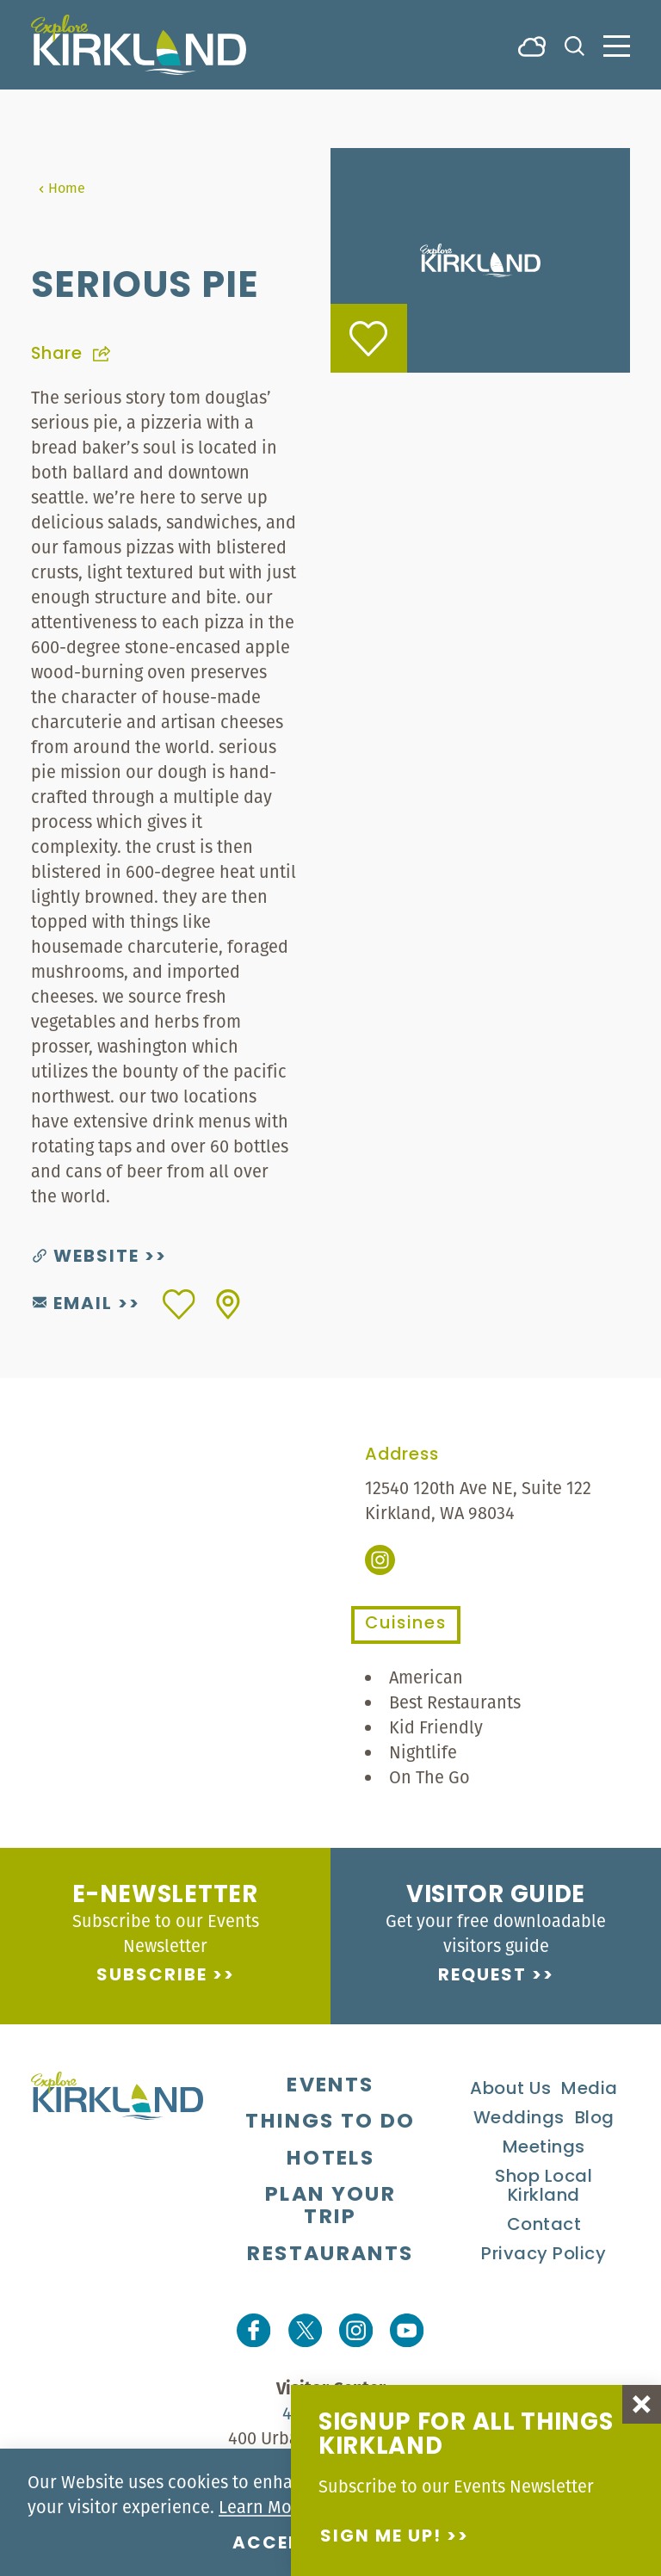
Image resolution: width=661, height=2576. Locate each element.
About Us (510, 2089)
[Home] (138, 45)
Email (73, 1305)
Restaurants (330, 2255)
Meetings (544, 2148)
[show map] (228, 1304)
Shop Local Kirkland (543, 2187)
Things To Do (330, 2122)
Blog (595, 2119)
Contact (544, 2225)
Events (330, 2086)
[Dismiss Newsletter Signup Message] (641, 2404)
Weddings (519, 2119)
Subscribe (151, 1976)
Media (589, 2089)
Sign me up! (381, 2537)
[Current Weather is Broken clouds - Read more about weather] (532, 44)
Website (86, 1257)
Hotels (330, 2159)
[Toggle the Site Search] (574, 44)
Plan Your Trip (330, 2206)
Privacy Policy (543, 2255)
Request (482, 1976)
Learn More (263, 2506)
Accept (272, 2544)
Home (61, 188)
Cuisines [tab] (406, 1624)
